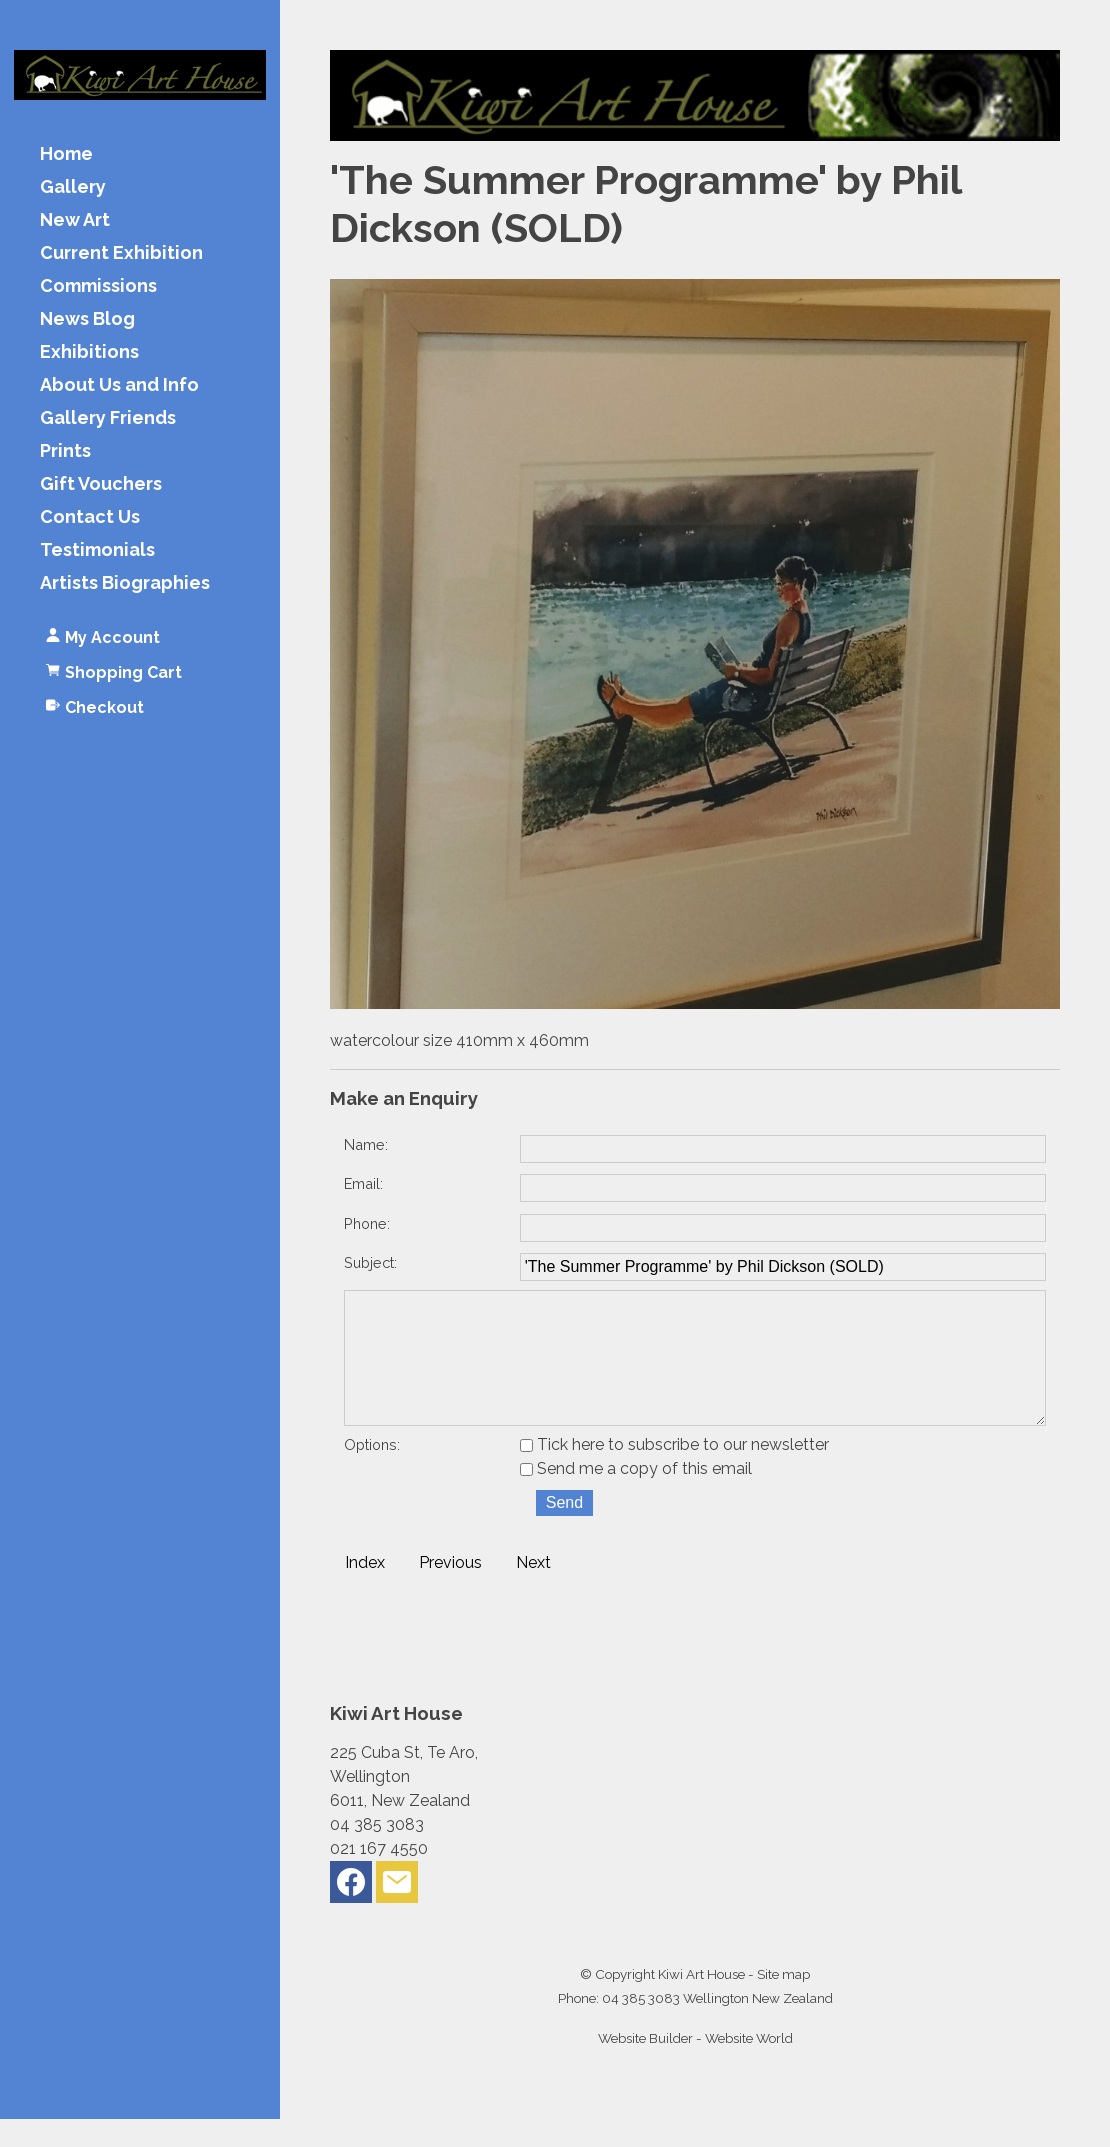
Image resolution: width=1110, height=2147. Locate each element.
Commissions (98, 286)
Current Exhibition (121, 253)
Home (66, 154)
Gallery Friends (108, 418)
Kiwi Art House (701, 2002)
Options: (372, 1472)
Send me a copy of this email (636, 1496)
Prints (65, 451)
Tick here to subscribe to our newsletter (674, 1472)
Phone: (367, 1223)
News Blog (87, 319)
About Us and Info (119, 385)
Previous (450, 1590)
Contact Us (90, 517)
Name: (366, 1144)
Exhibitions (89, 352)
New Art (75, 220)
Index (365, 1590)
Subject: (370, 1262)
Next (533, 1590)
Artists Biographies (125, 583)
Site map (783, 2002)
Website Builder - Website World (695, 2066)
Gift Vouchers (101, 484)
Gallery (73, 187)
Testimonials (97, 550)
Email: (363, 1183)
